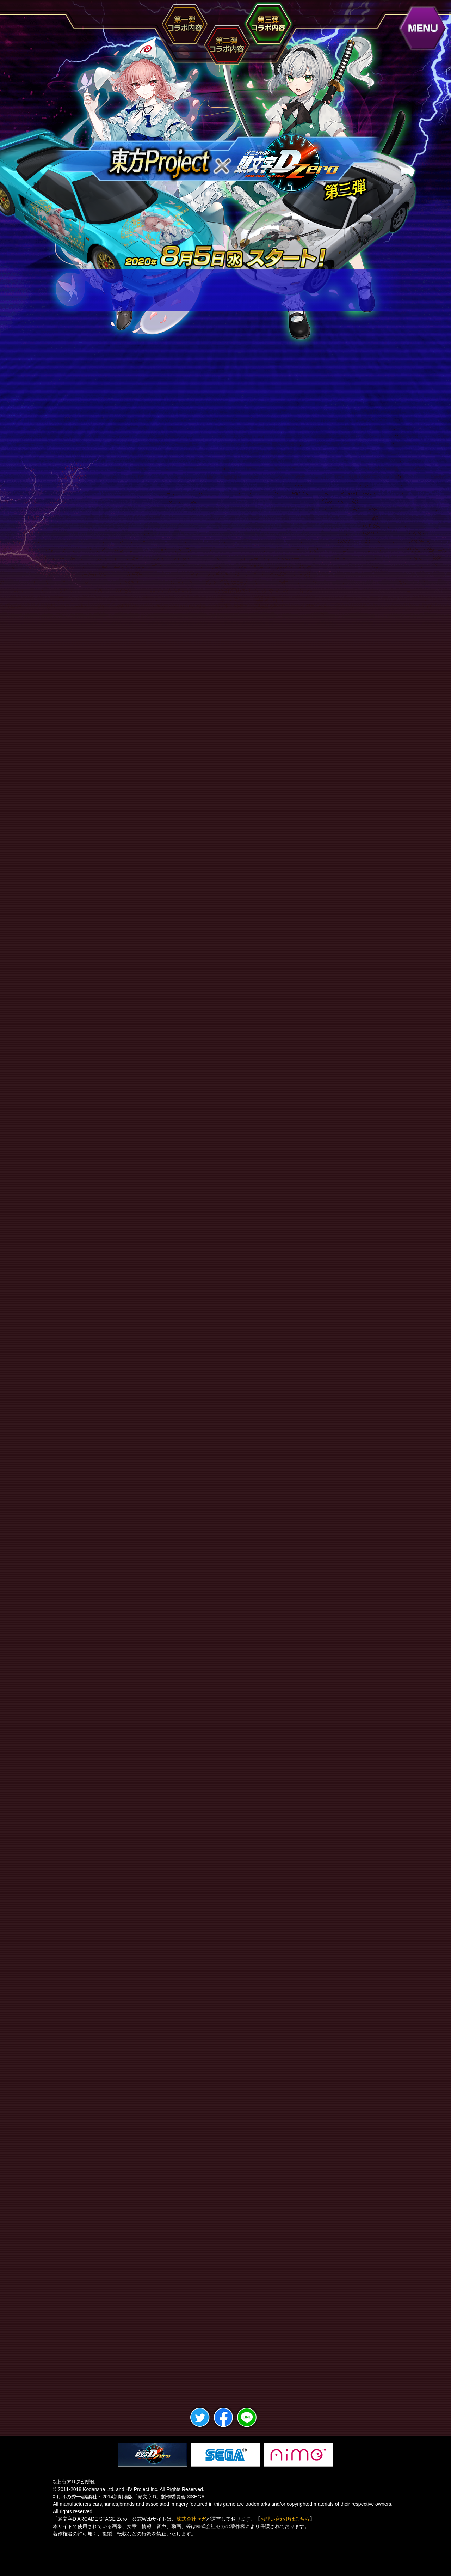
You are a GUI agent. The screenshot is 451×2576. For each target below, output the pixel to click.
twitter (200, 2424)
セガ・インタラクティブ (225, 2455)
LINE (247, 2424)
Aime (298, 2455)
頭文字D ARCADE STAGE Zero (152, 2455)
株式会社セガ (191, 2519)
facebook (224, 2424)
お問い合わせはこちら (285, 2519)
